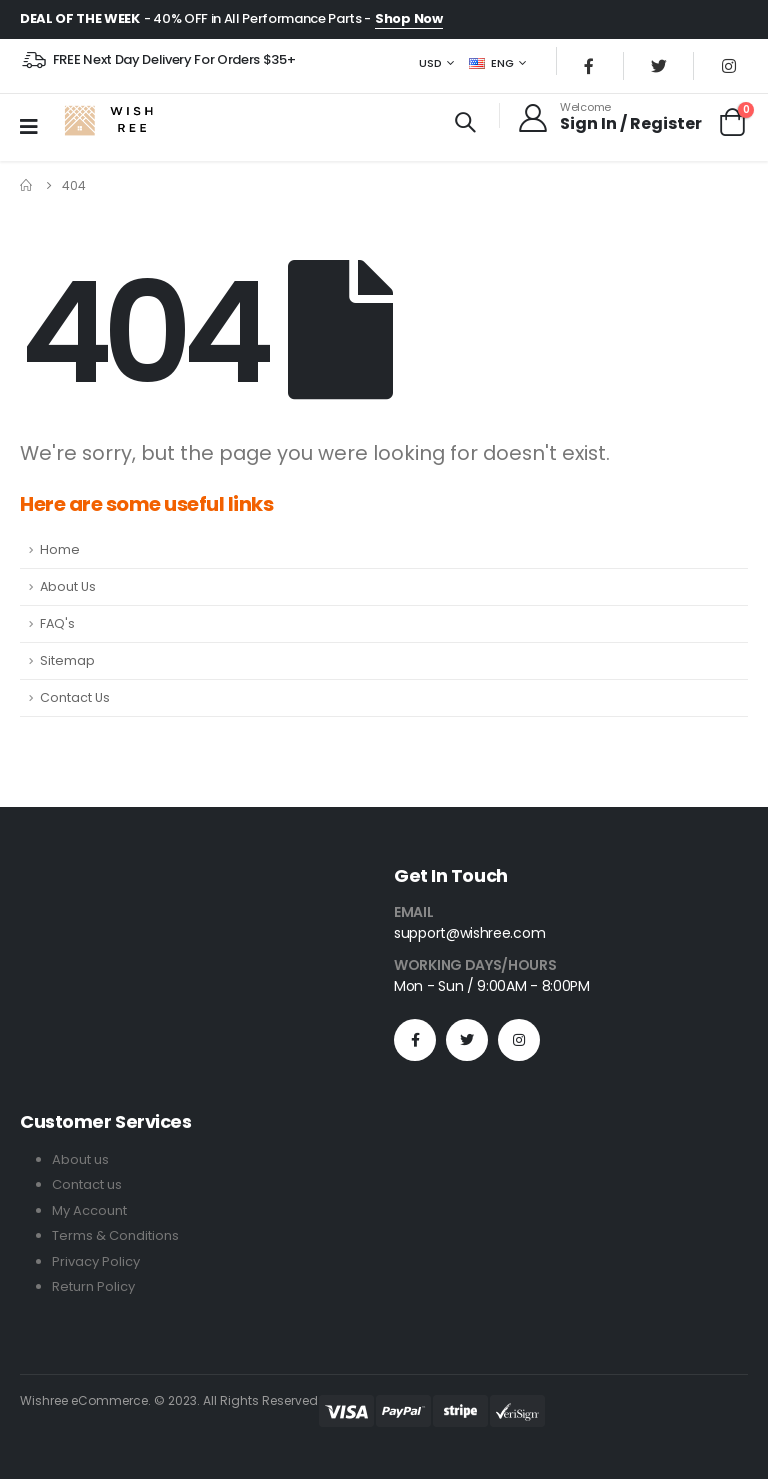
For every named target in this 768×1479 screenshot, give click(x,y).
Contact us (87, 1186)
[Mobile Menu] (35, 129)
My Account (89, 1211)
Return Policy (93, 1286)
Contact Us (75, 699)
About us (80, 1161)
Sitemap (67, 662)
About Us (68, 588)
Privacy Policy (96, 1261)
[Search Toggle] (465, 124)
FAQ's (57, 625)
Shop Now (408, 18)
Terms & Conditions (115, 1236)
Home (60, 551)
